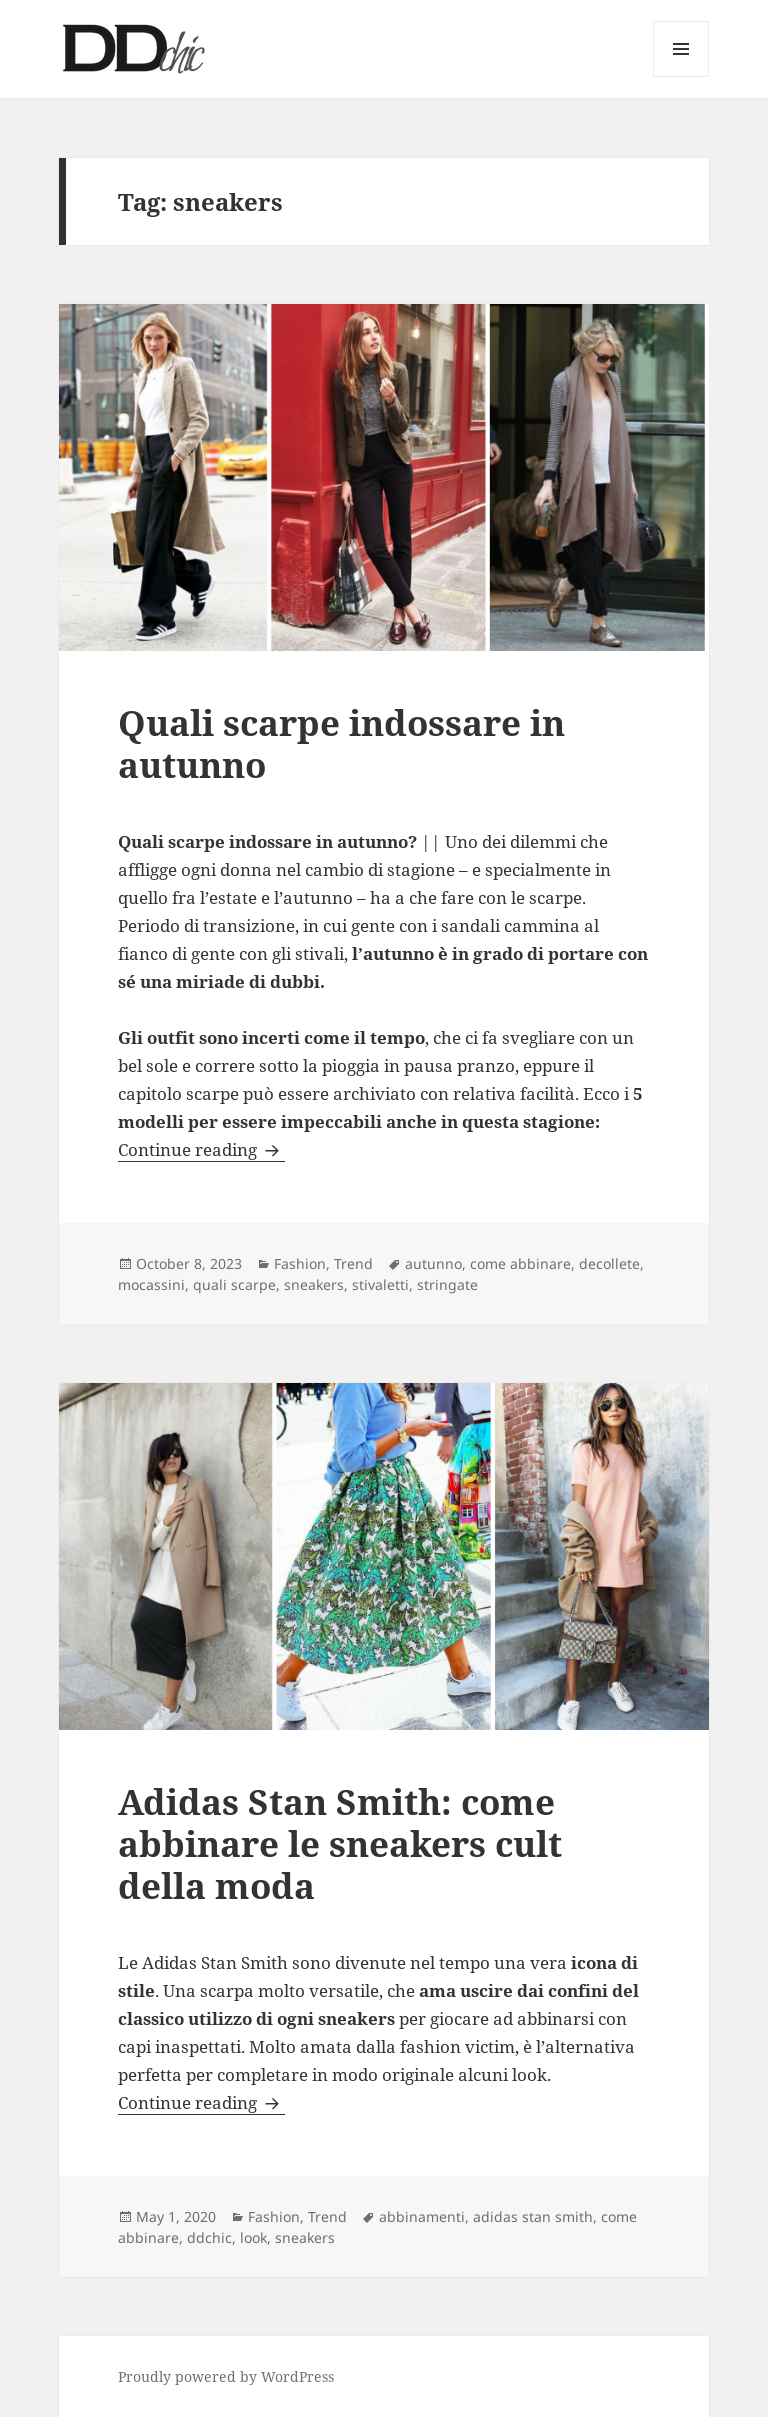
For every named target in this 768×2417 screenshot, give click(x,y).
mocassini (151, 1284)
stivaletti (380, 1284)
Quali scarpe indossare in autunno (341, 743)
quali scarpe (234, 1284)
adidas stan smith (533, 2216)
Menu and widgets (681, 76)
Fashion (300, 1263)
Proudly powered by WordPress (226, 2376)
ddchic (209, 2237)
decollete (609, 1263)
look (253, 2237)
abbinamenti (422, 2216)
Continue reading (201, 1149)
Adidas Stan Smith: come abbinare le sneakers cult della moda (340, 1843)
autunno (433, 1263)
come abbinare (520, 1263)
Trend (353, 1263)
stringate (447, 1284)
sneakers (314, 1284)
